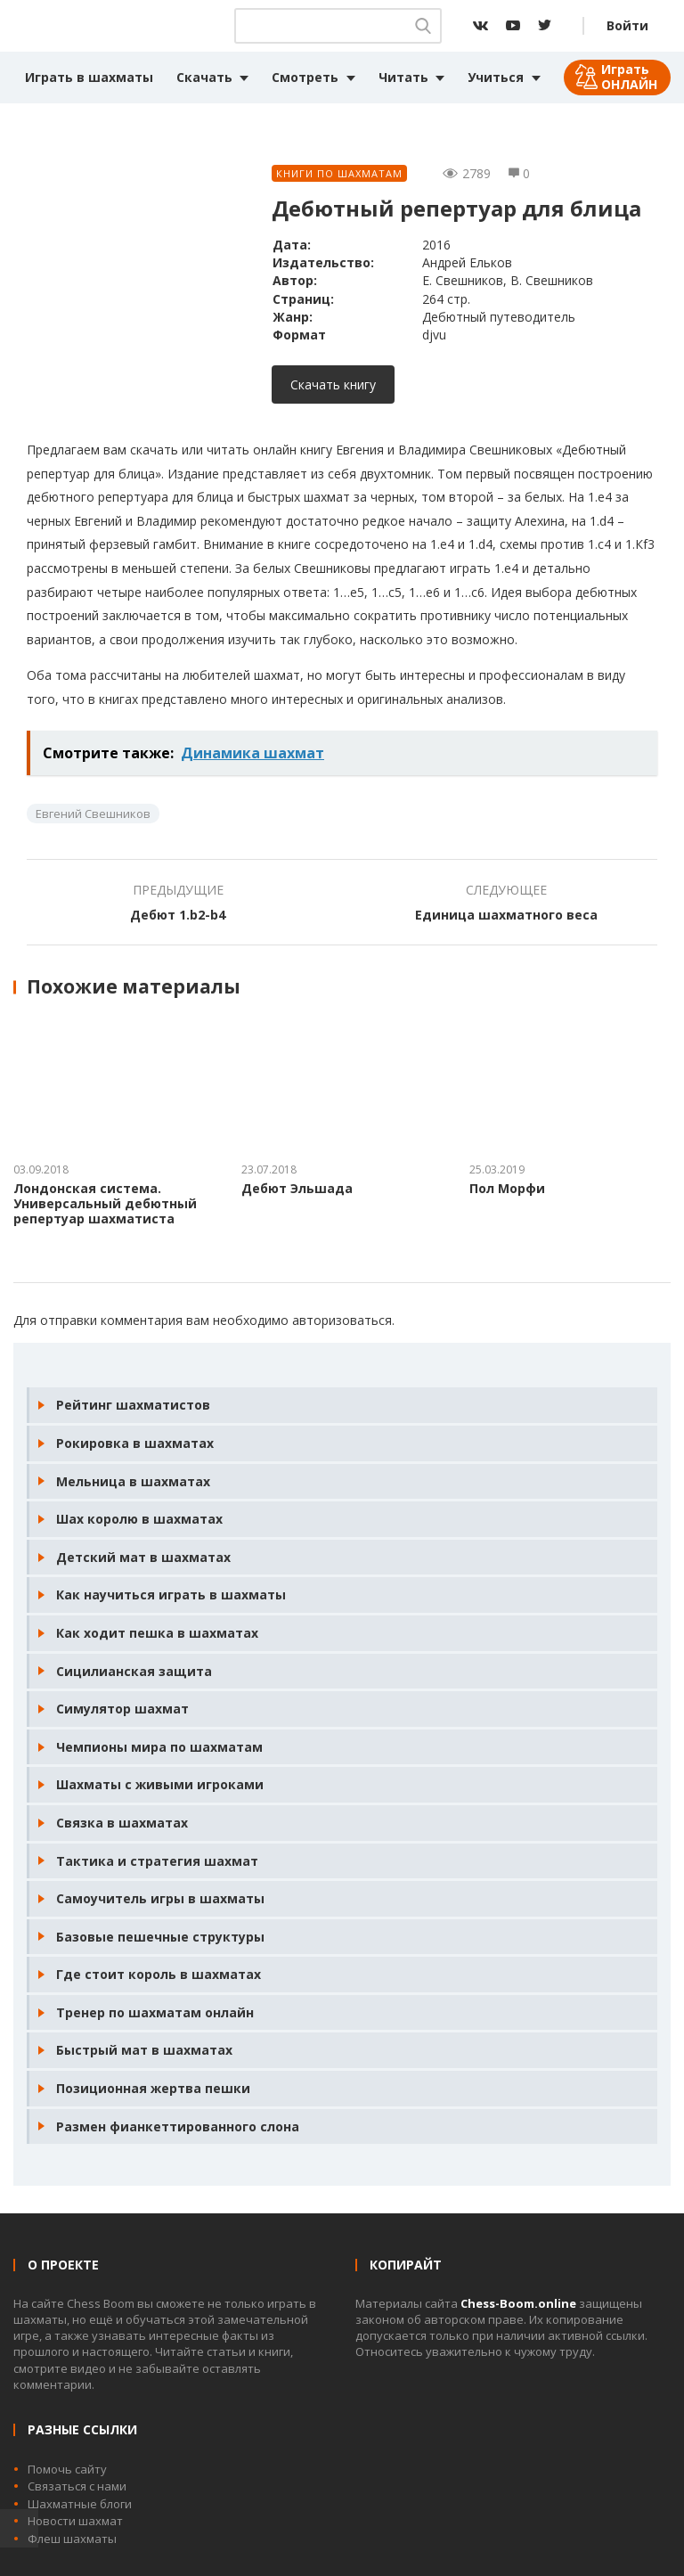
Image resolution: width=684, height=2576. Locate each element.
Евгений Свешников (93, 814)
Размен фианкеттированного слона (177, 2126)
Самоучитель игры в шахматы (160, 1898)
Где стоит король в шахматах (158, 1974)
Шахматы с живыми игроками (160, 1784)
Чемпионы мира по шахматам (159, 1746)
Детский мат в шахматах (143, 1557)
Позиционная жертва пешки (153, 2088)
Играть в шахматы (89, 77)
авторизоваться (342, 1320)
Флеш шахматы (72, 2539)
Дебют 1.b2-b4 (177, 914)
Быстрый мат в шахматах (144, 2049)
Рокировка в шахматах (135, 1443)
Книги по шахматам (339, 173)
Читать (403, 77)
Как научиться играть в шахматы (171, 1594)
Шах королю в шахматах (139, 1518)
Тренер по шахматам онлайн (155, 2012)
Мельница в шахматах (133, 1481)
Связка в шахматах (122, 1822)
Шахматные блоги (80, 2504)
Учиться (496, 77)
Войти (627, 25)
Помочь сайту (67, 2469)
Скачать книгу (333, 384)
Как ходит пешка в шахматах (157, 1632)
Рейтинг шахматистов (133, 1404)
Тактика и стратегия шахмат (157, 1860)
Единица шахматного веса (506, 914)
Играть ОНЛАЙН (629, 77)
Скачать (204, 77)
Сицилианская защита (134, 1671)
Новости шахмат (75, 2521)
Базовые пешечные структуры (160, 1936)
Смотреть (305, 77)
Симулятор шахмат (122, 1708)
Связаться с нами (77, 2486)
